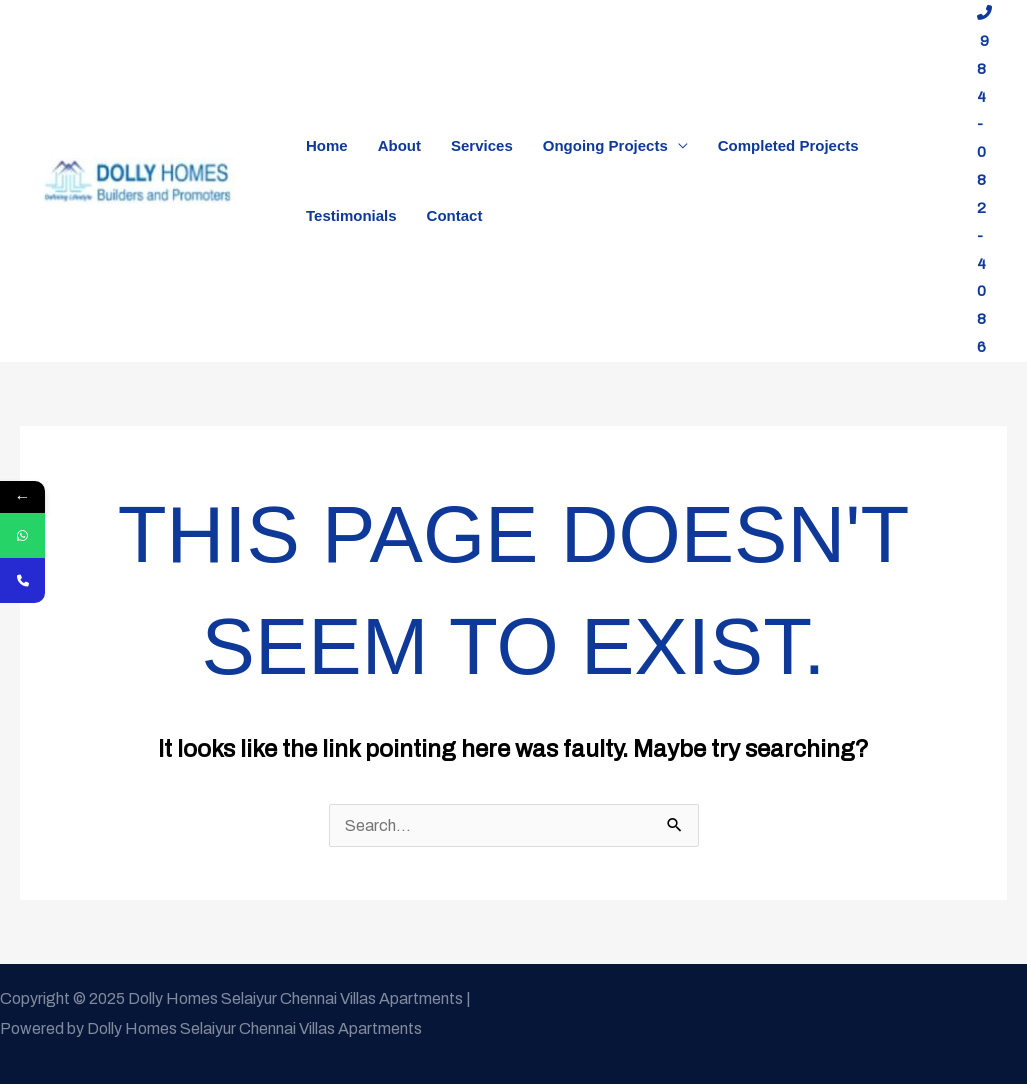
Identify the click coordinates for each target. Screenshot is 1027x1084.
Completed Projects (788, 145)
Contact (455, 215)
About (399, 145)
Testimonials (351, 215)
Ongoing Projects (605, 145)
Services (482, 145)
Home (327, 145)
